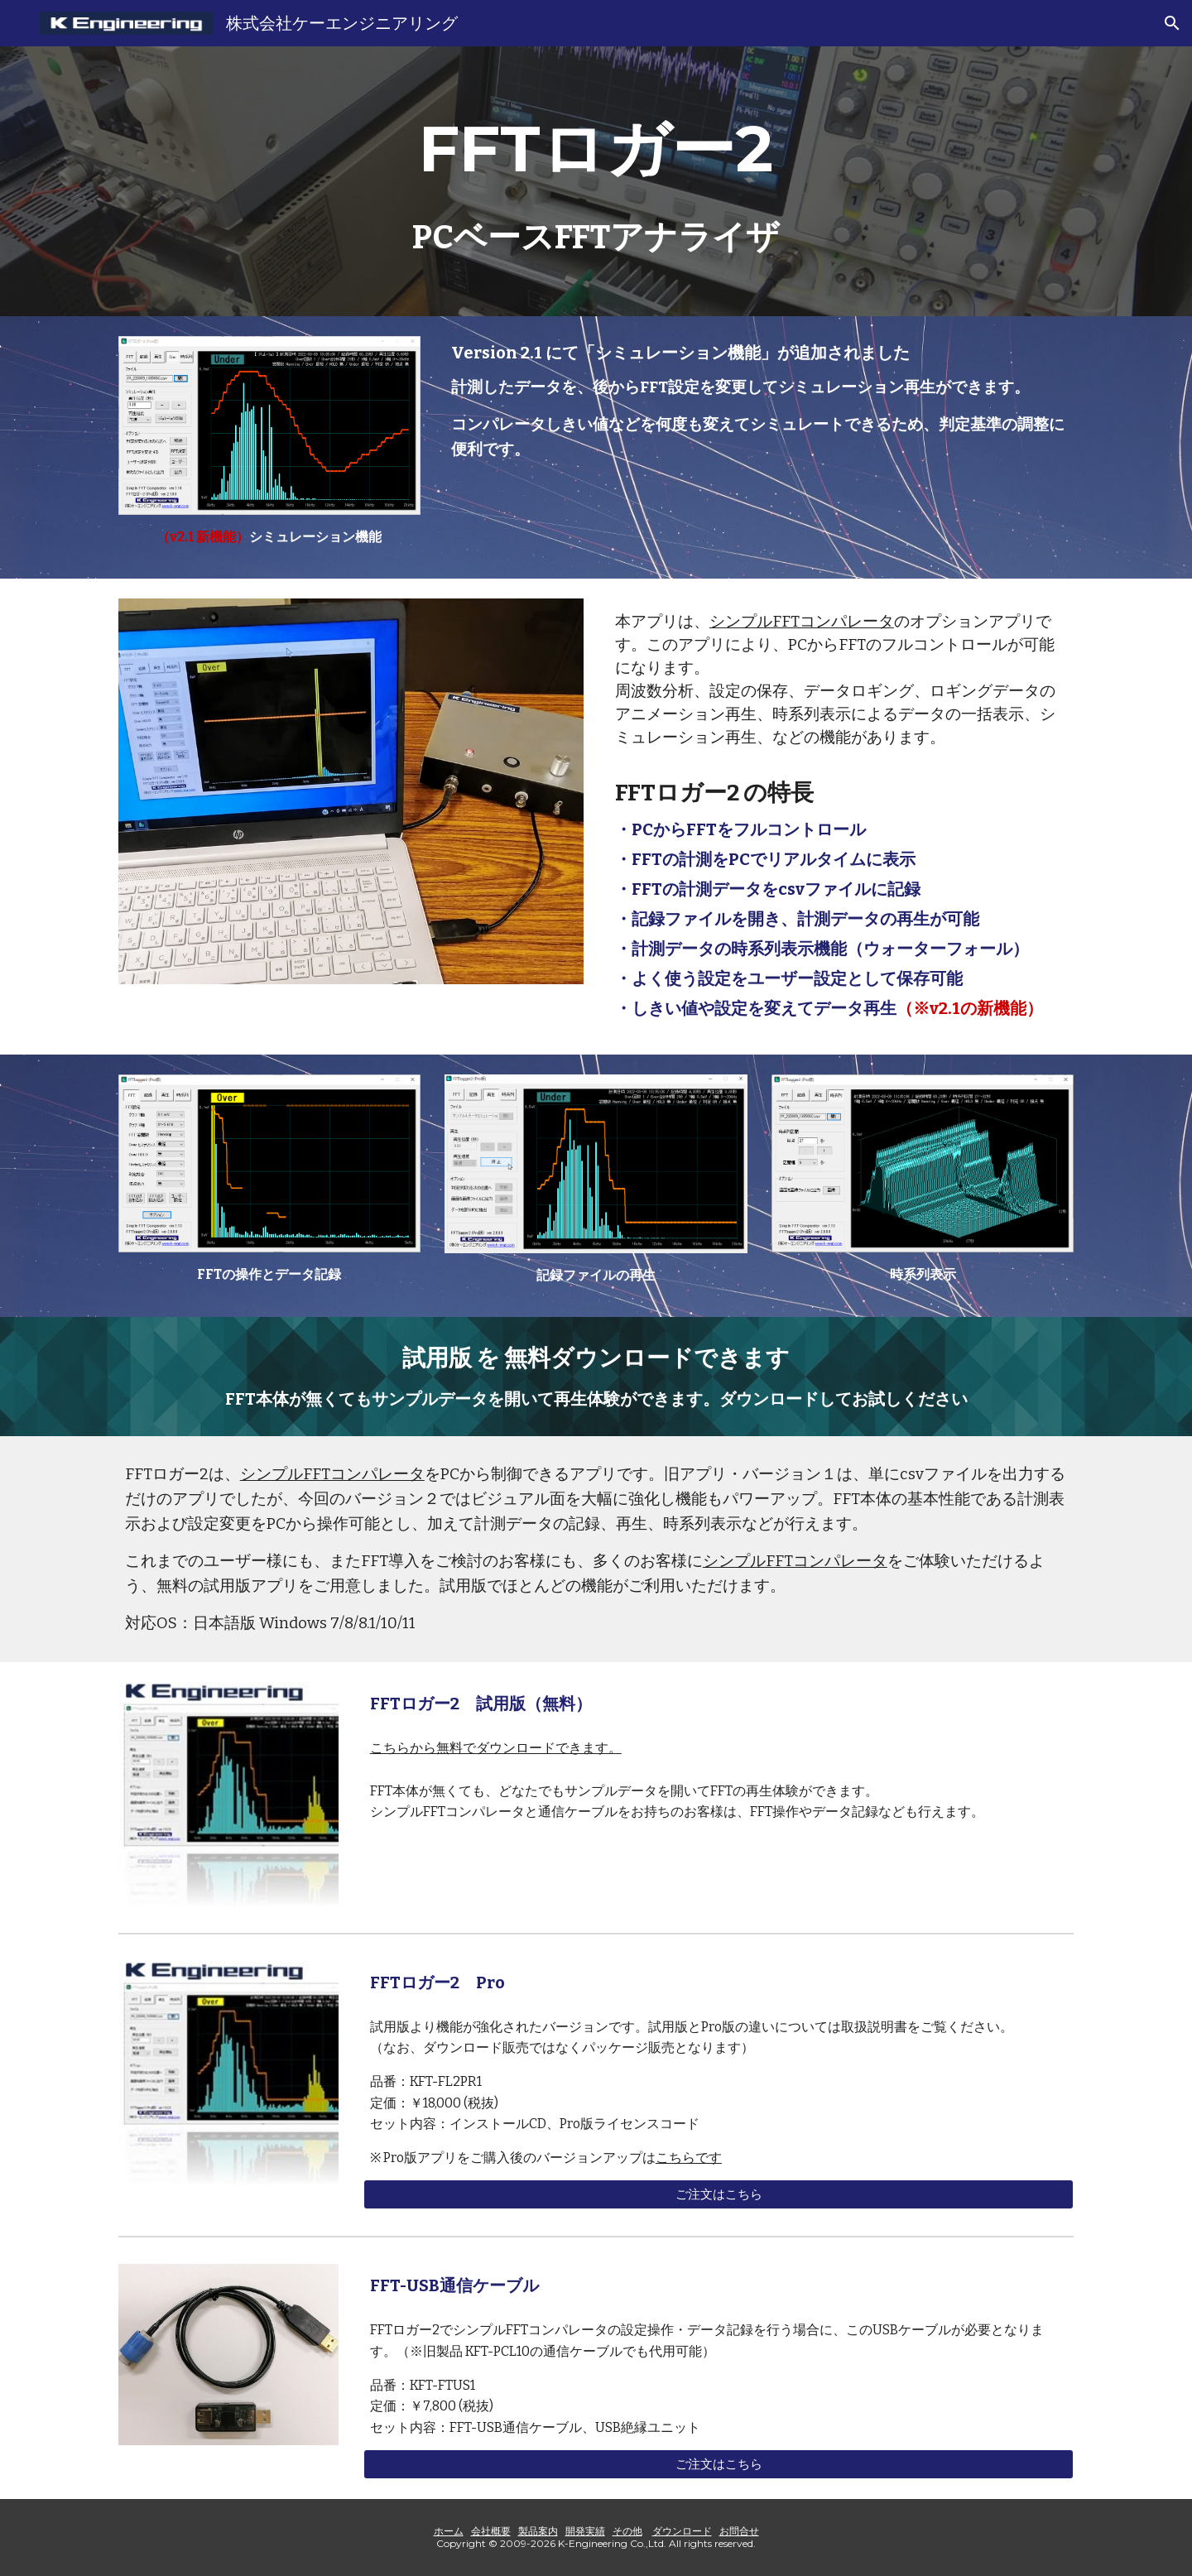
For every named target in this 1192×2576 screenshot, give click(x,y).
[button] (1172, 23)
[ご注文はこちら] (718, 2194)
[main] (596, 149)
